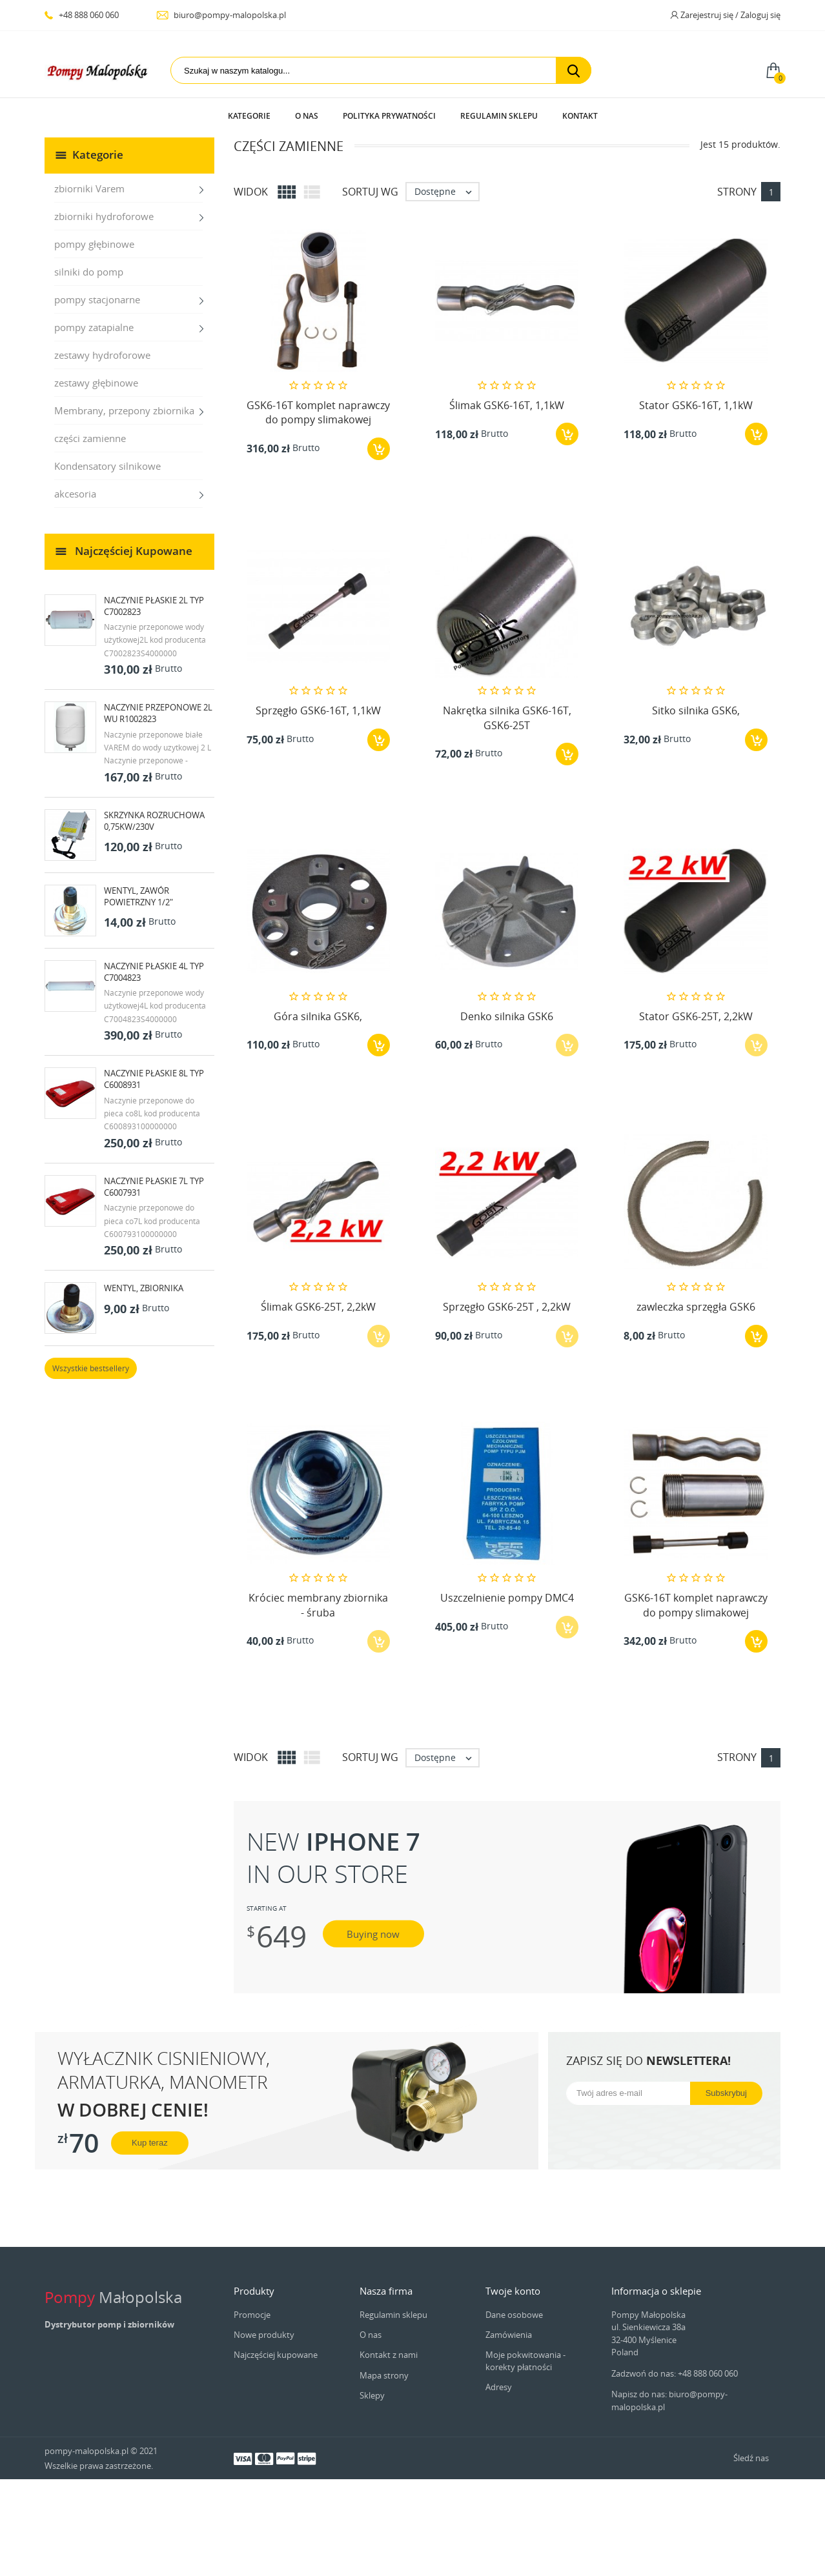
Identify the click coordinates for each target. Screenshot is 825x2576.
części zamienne (90, 534)
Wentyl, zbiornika (143, 1385)
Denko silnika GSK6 (506, 1113)
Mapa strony (384, 2472)
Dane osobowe (514, 2411)
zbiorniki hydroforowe (104, 313)
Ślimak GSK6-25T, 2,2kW (318, 1403)
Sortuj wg (370, 288)
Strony (737, 288)
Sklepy (372, 2492)
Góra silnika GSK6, (318, 1113)
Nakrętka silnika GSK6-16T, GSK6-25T (507, 814)
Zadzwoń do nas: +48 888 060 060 (674, 2470)
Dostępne (446, 288)
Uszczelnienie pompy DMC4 (507, 1694)
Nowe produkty (264, 2431)
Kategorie (249, 115)
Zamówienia (508, 2431)
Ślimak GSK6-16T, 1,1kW (506, 502)
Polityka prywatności (389, 115)
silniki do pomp (88, 368)
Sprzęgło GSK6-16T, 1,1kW (318, 807)
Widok (251, 288)
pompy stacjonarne (97, 396)
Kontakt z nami (389, 2451)
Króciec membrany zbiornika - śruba (318, 1701)
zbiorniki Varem (89, 285)
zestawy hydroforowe (102, 451)
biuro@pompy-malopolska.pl (221, 15)
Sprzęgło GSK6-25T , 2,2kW (507, 1403)
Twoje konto (512, 2387)
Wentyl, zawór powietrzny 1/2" (138, 993)
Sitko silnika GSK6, (696, 807)
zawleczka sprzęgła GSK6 (696, 1403)
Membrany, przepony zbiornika (124, 507)
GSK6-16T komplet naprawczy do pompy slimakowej (318, 509)
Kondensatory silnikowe (107, 562)
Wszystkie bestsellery (90, 1465)
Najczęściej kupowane (276, 2451)
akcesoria (75, 590)
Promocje (252, 2411)
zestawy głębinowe (96, 479)
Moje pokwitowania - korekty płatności (525, 2457)
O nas (306, 115)
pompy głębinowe (94, 340)
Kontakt (580, 115)
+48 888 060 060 (82, 15)
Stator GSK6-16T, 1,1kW (696, 502)
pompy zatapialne (94, 424)
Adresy (498, 2484)
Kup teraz (150, 2239)
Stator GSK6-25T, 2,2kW (696, 1113)
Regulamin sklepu (499, 115)
